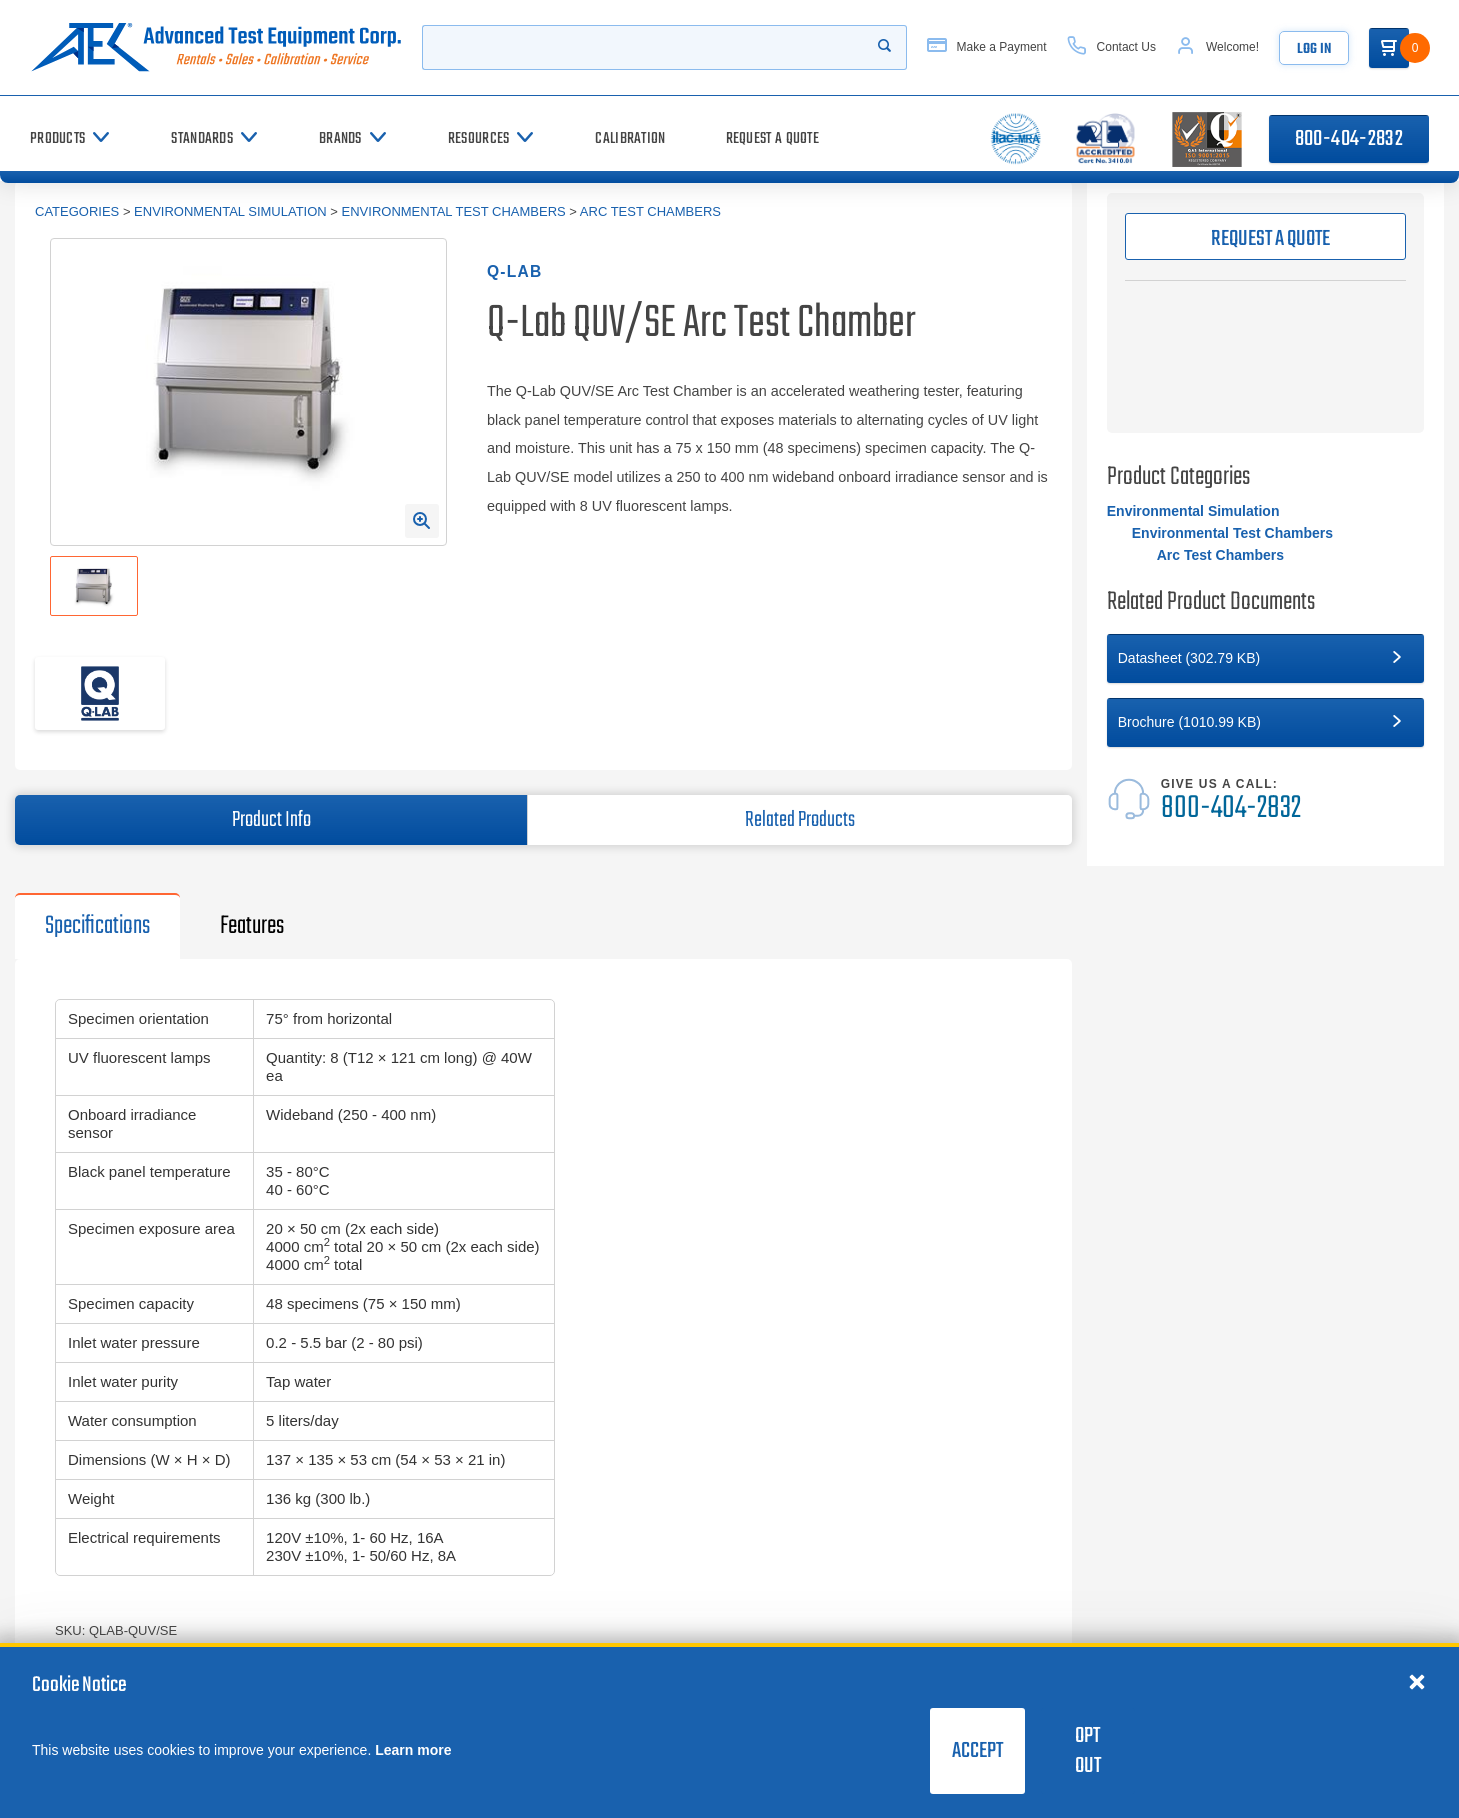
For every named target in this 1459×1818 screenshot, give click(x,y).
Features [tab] (252, 926)
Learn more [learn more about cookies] (413, 1750)
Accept (977, 1751)
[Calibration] (630, 138)
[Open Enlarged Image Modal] (422, 521)
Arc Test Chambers (650, 211)
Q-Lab (514, 271)
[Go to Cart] (1389, 48)
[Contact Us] (1111, 47)
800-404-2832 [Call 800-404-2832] (1349, 139)
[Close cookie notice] (1417, 1681)
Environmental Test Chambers (454, 211)
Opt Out (1088, 1751)
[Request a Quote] (772, 138)
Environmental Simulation (230, 211)
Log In (1314, 49)
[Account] (1217, 47)
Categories (77, 211)
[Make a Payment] (987, 47)
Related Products (800, 820)
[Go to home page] (216, 47)
